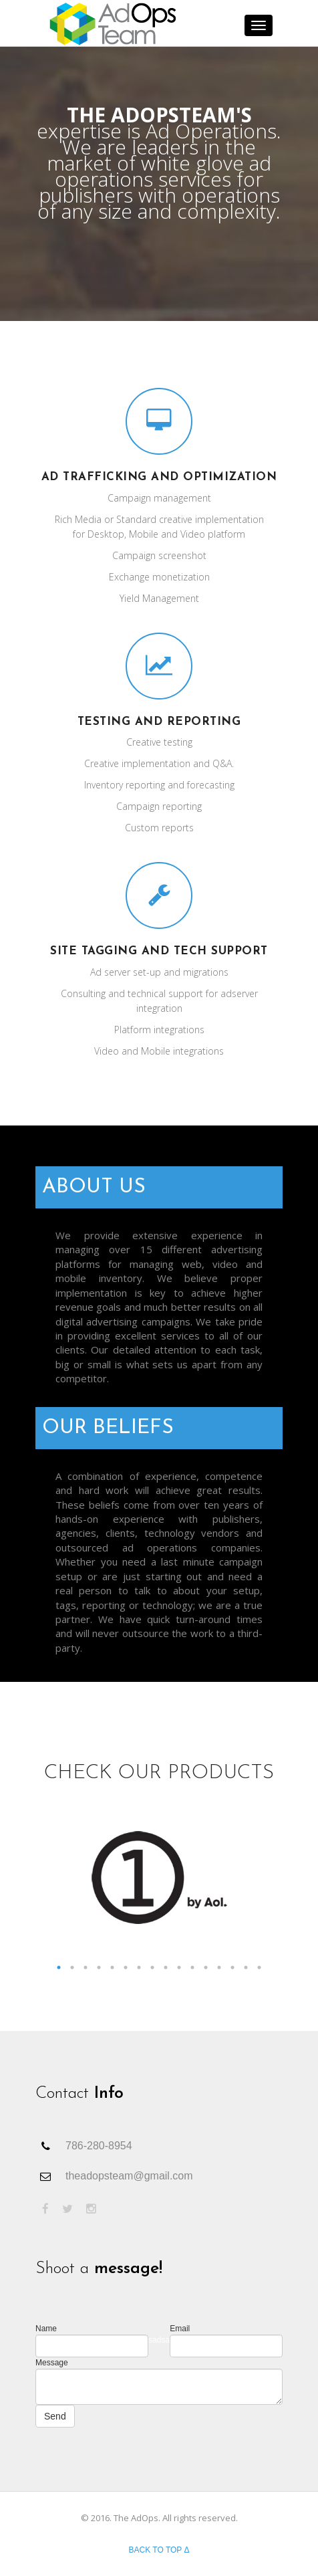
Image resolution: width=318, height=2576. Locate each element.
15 (246, 1967)
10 (179, 1967)
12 (205, 1967)
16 (259, 1967)
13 (219, 1967)
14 (232, 1967)
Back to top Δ (159, 2550)
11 (192, 1967)
